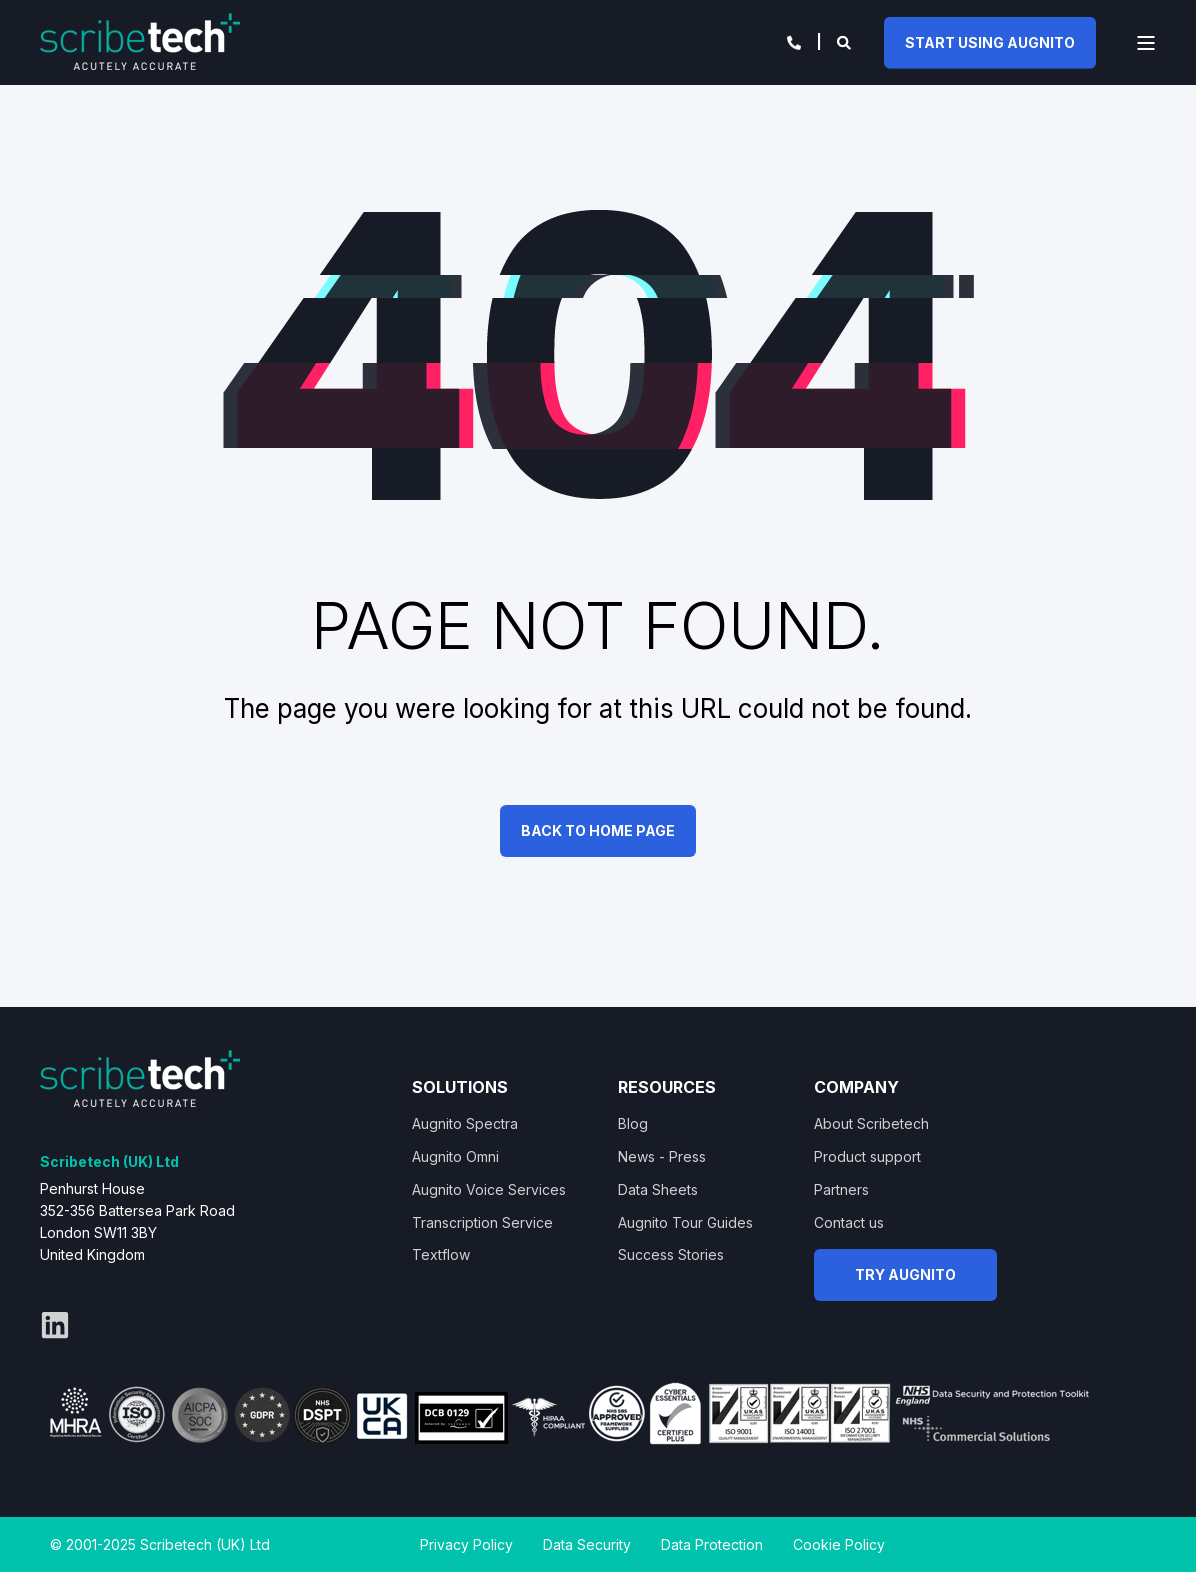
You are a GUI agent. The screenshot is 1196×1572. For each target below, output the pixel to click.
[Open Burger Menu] (1146, 43)
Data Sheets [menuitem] (658, 1189)
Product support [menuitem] (867, 1156)
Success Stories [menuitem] (671, 1254)
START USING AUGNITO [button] (990, 41)
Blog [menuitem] (633, 1123)
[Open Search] (845, 40)
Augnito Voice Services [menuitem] (489, 1189)
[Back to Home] (140, 40)
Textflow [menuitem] (441, 1254)
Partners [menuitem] (841, 1189)
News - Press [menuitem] (662, 1156)
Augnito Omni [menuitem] (455, 1156)
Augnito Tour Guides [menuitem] (685, 1222)
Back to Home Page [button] (598, 830)
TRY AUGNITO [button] (905, 1274)
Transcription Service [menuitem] (482, 1222)
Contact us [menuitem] (849, 1222)
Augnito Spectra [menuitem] (465, 1123)
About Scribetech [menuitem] (871, 1123)
